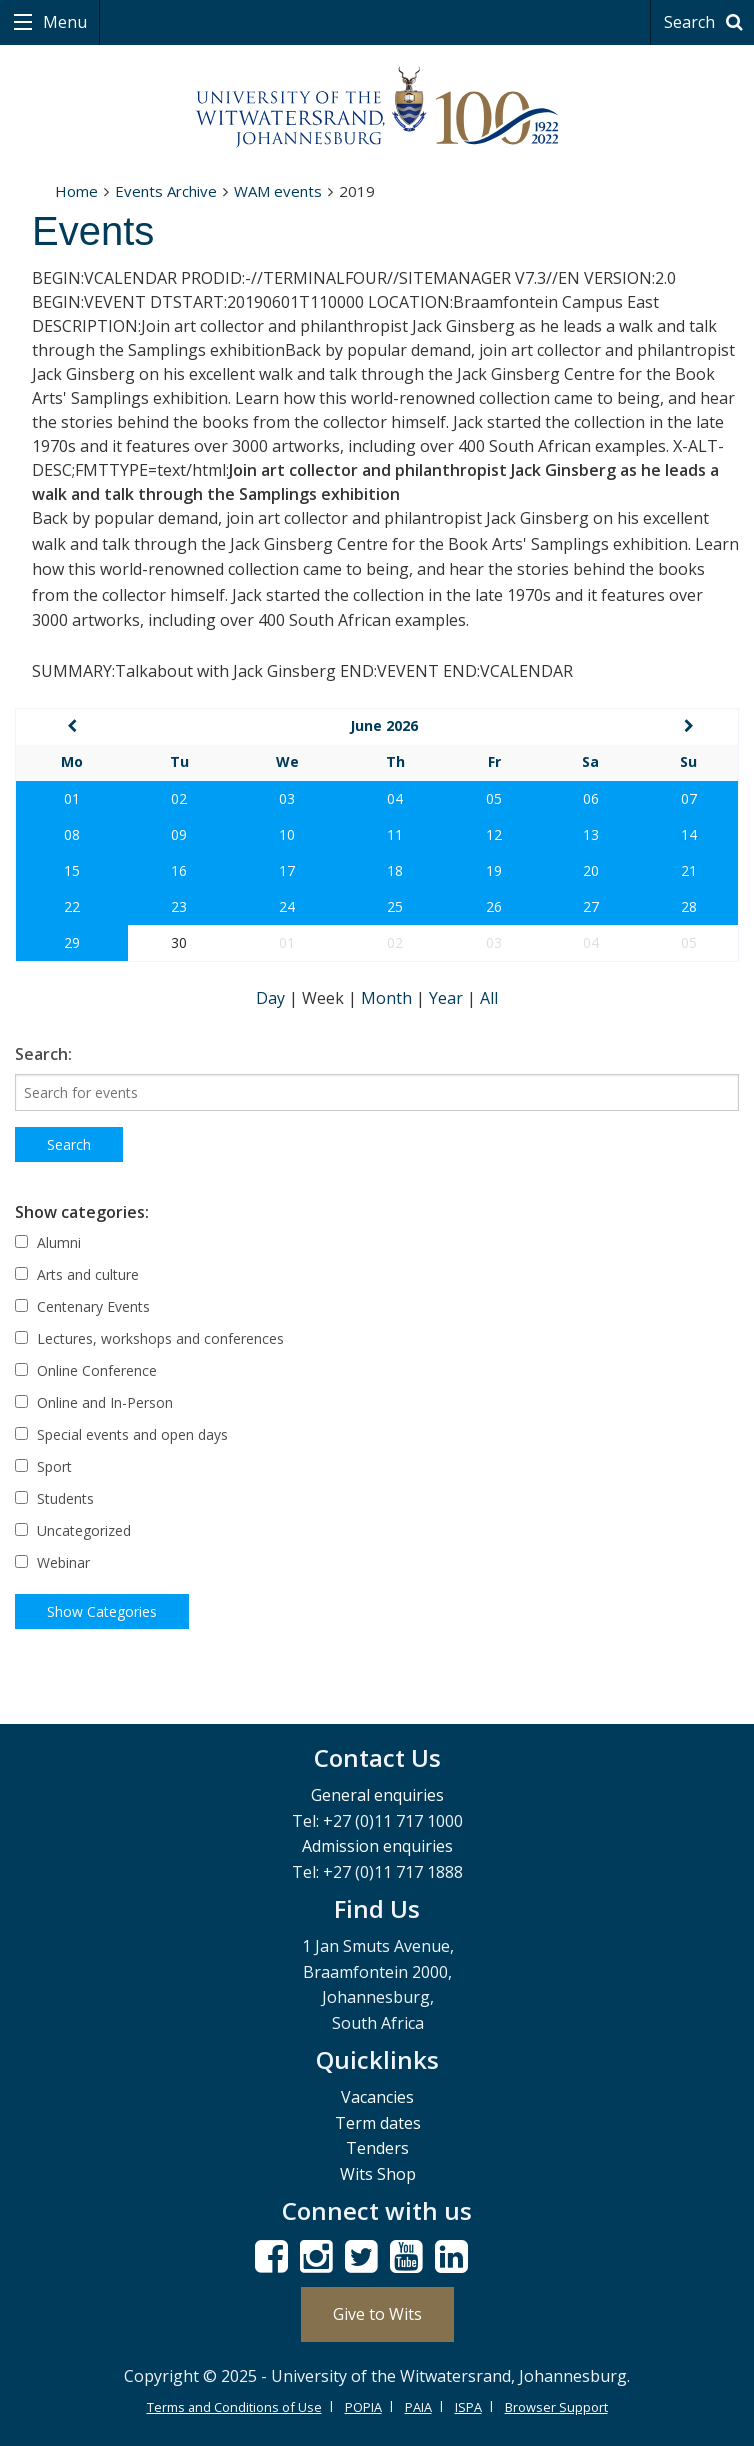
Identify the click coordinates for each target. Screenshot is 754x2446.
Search (706, 22)
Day (272, 998)
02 (179, 798)
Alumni (48, 1242)
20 (591, 870)
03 (287, 798)
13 (591, 834)
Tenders (377, 2148)
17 (287, 870)
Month (388, 998)
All (489, 998)
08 (72, 834)
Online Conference (86, 1370)
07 (689, 798)
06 (591, 798)
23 (179, 906)
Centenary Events (82, 1306)
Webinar (52, 1562)
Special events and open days (121, 1434)
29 (72, 942)
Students (54, 1498)
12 (494, 834)
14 (689, 834)
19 (494, 870)
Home (76, 191)
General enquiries (377, 1795)
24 (287, 906)
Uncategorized (73, 1530)
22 (72, 906)
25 (395, 906)
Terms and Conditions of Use (234, 2407)
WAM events (278, 191)
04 (395, 798)
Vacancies (377, 2097)
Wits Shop (378, 2174)
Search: (43, 1054)
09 (179, 834)
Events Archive (166, 191)
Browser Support (556, 2407)
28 (689, 906)
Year (448, 998)
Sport (43, 1466)
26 (494, 906)
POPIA (363, 2407)
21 (689, 870)
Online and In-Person (94, 1402)
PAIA (418, 2407)
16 (179, 870)
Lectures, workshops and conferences (149, 1338)
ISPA (468, 2407)
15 (72, 870)
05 (494, 798)
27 (591, 906)
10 (287, 834)
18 (395, 870)
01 (72, 798)
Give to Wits (377, 2314)
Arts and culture (77, 1274)
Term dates (378, 2123)
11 (395, 834)
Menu (63, 22)
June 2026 (384, 725)
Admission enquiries (377, 1846)
